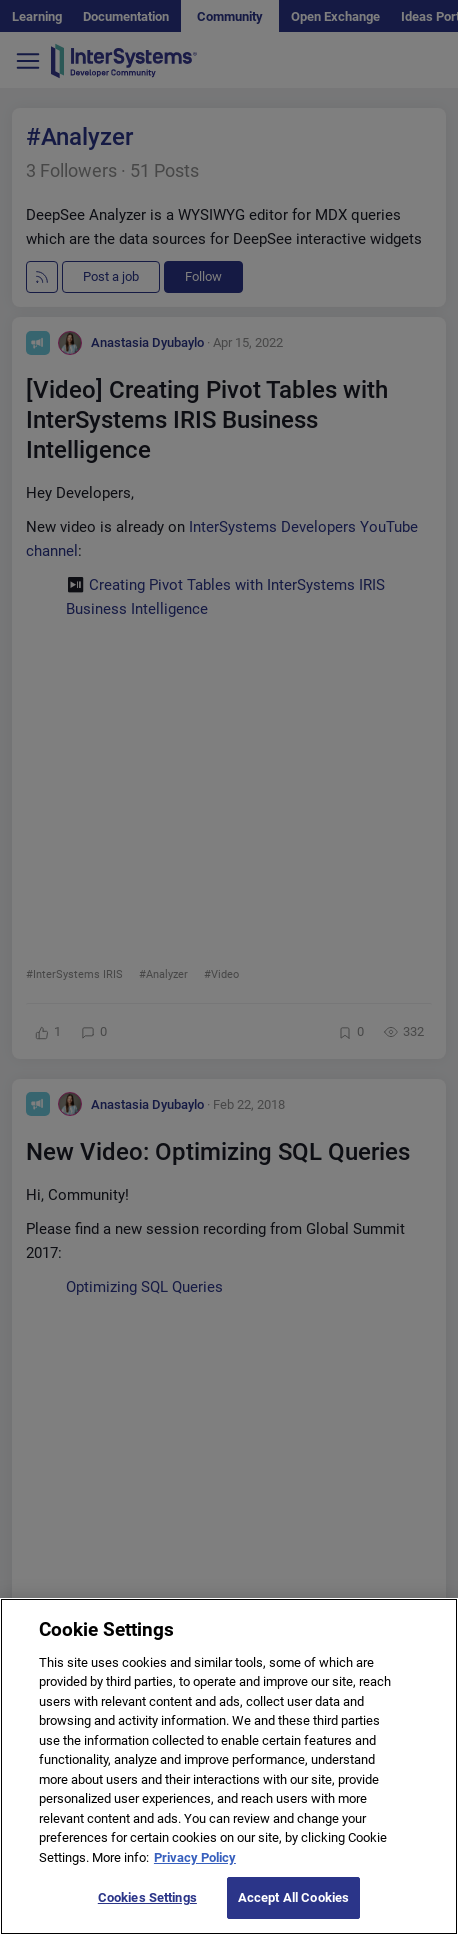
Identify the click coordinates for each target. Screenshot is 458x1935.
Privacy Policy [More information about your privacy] (195, 1857)
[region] (229, 1766)
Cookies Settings (147, 1897)
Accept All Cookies (293, 1897)
